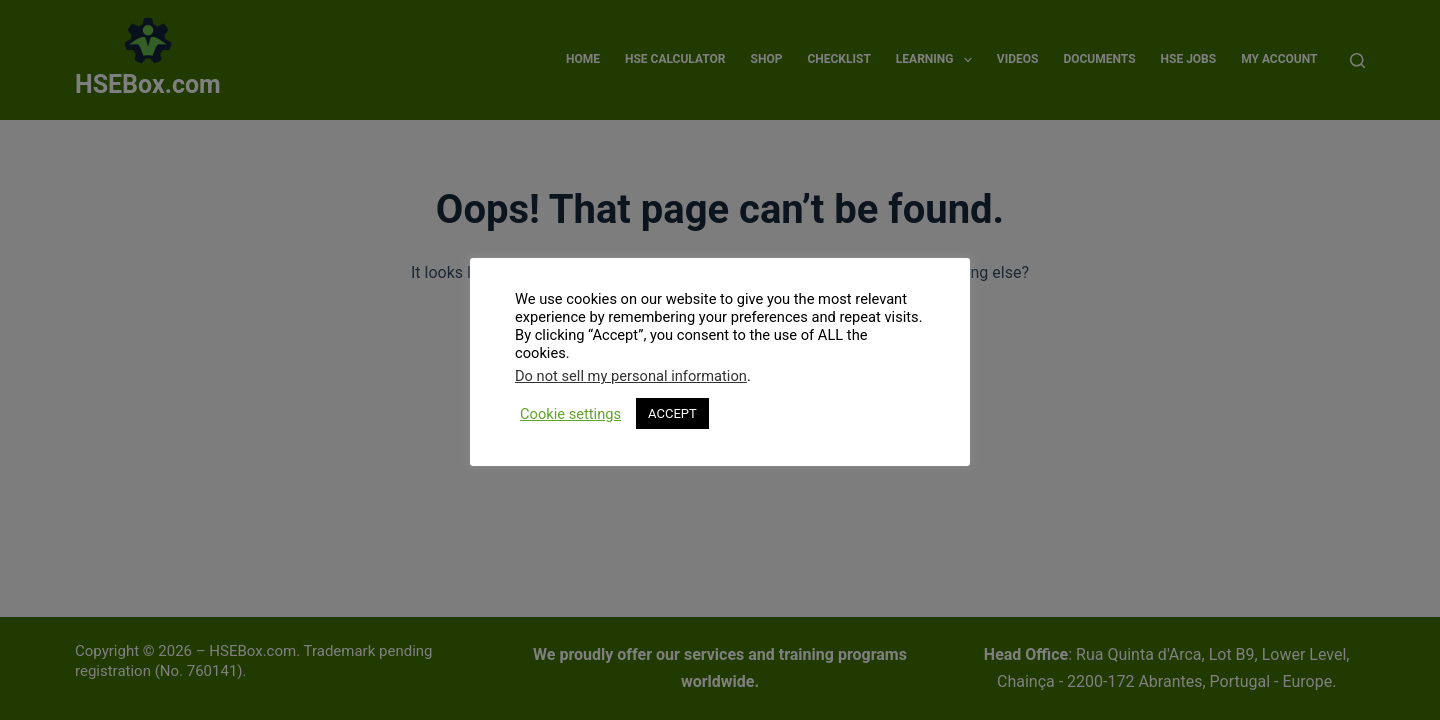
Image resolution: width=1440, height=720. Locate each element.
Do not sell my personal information (631, 376)
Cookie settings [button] (570, 414)
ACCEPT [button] (672, 413)
